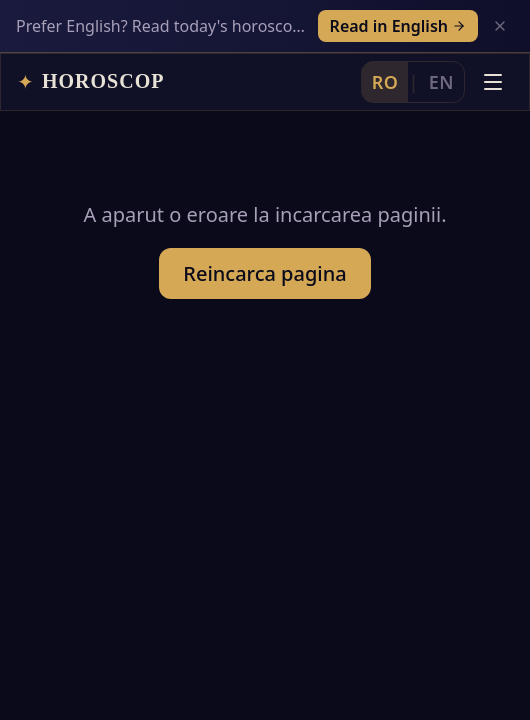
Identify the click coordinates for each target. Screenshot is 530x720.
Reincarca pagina (264, 273)
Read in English (398, 26)
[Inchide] (500, 26)
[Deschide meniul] (493, 82)
